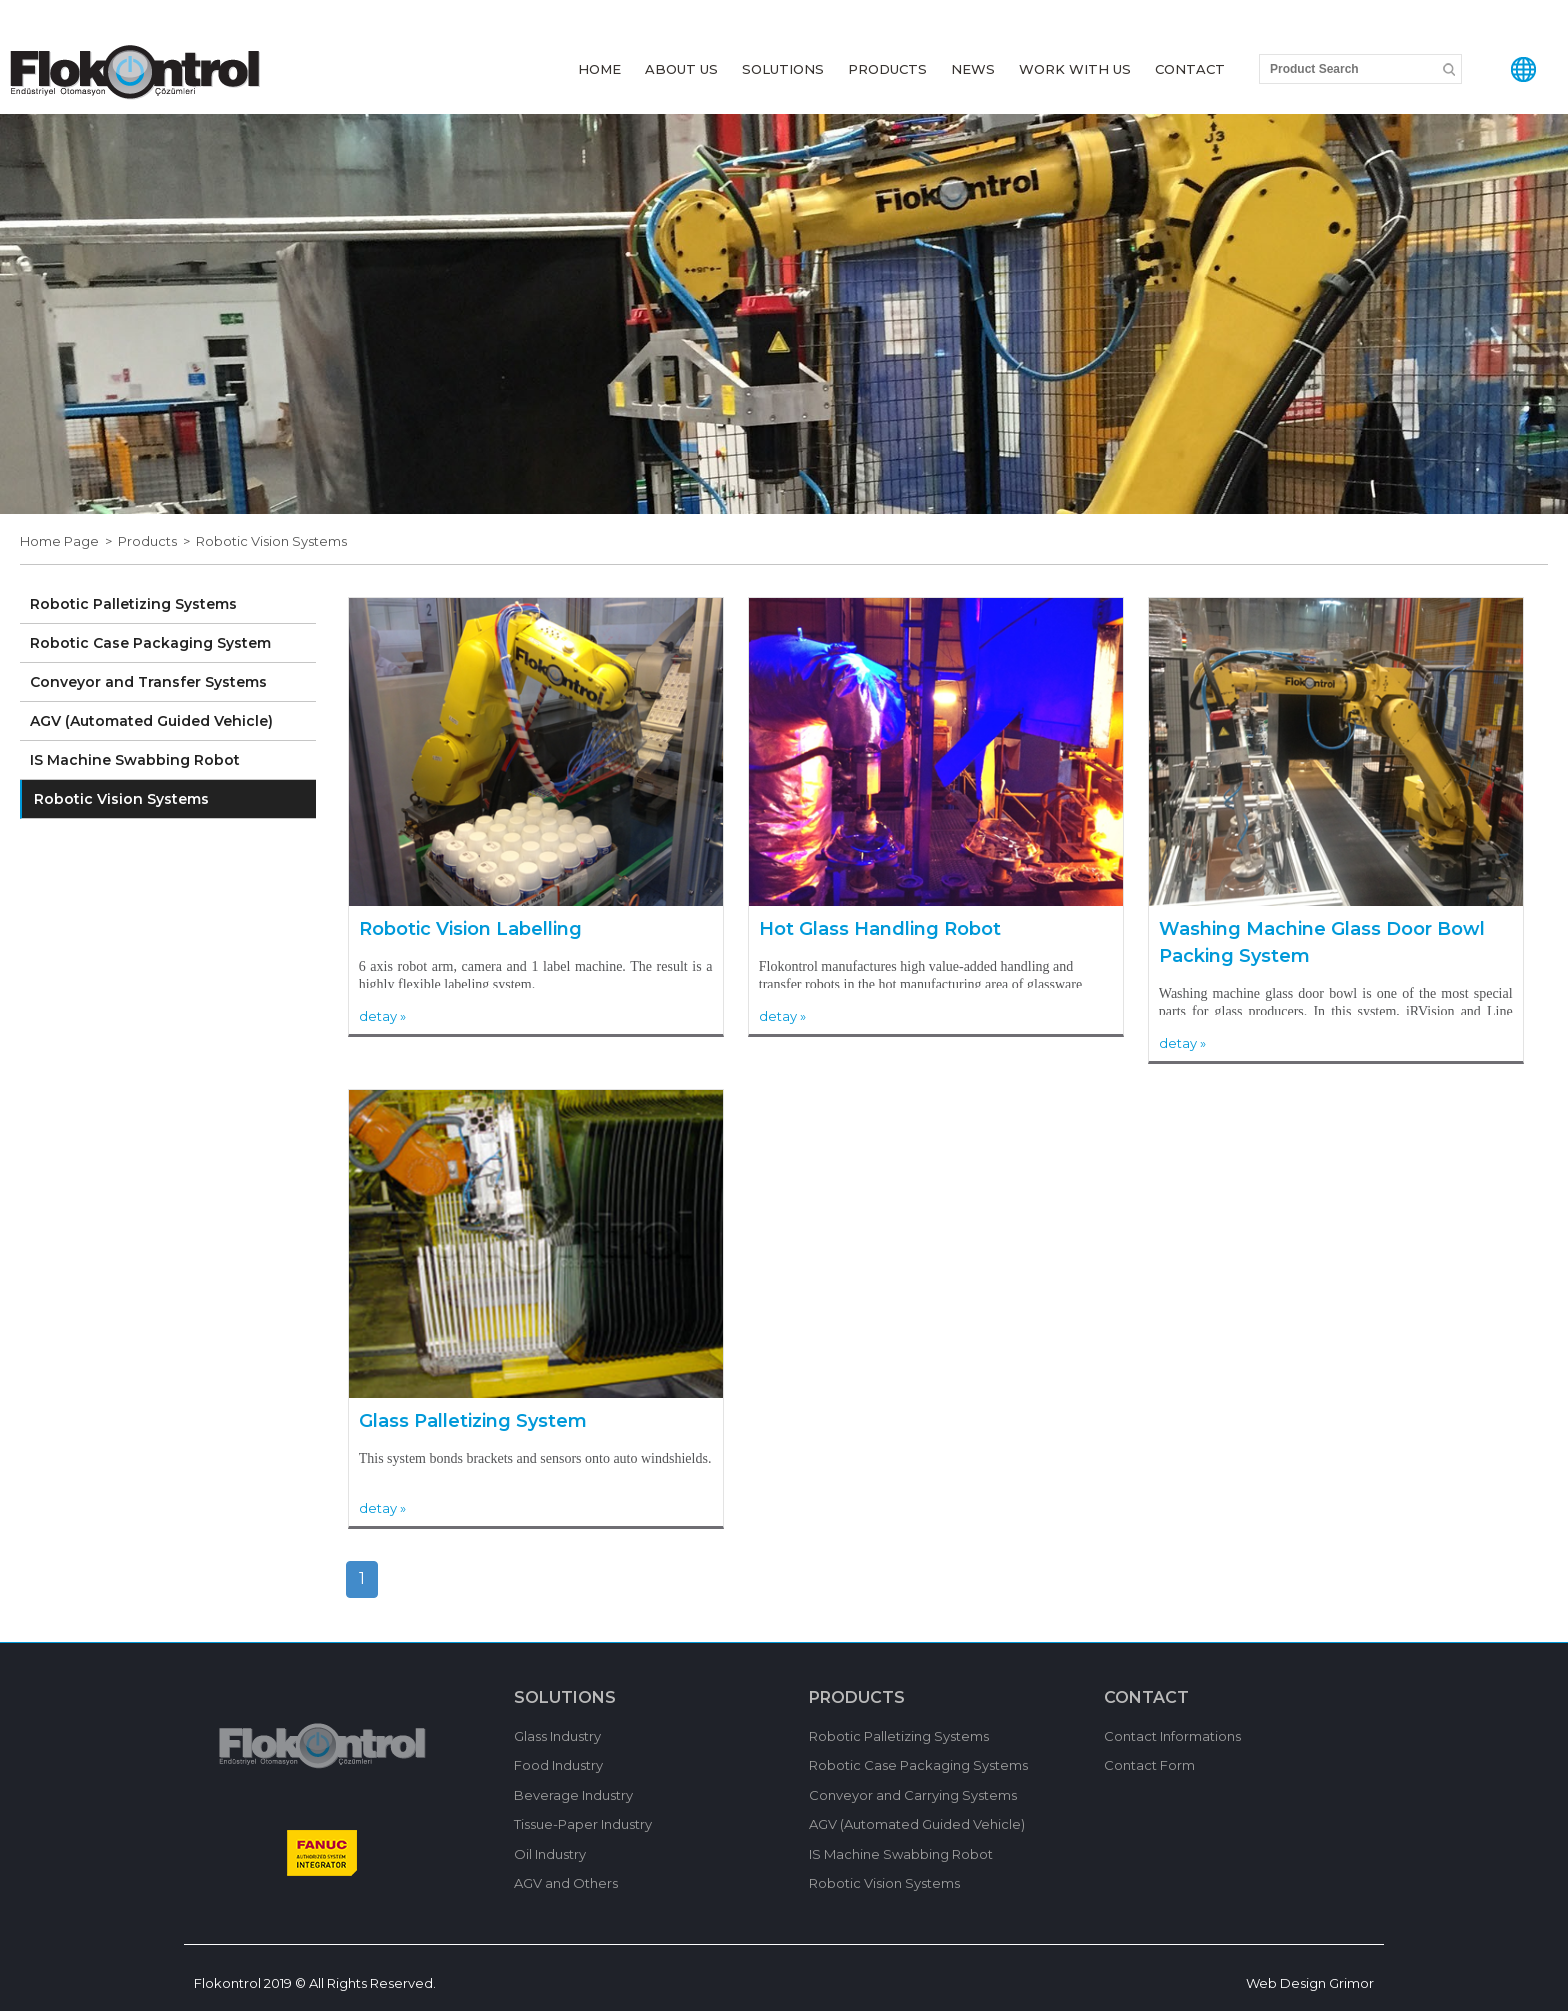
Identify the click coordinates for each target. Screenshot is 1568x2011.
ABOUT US (681, 69)
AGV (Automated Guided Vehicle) (151, 721)
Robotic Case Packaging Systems (918, 1765)
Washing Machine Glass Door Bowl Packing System (1322, 942)
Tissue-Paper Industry (583, 1824)
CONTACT (1190, 69)
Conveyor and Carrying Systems (913, 1795)
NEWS (973, 69)
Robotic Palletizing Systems (133, 604)
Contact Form (1149, 1765)
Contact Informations (1172, 1736)
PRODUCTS (887, 69)
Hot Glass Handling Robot (880, 929)
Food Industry (558, 1765)
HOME (599, 69)
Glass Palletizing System (473, 1421)
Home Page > (69, 541)
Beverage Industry (573, 1795)
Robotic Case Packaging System (150, 643)
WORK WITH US (1075, 69)
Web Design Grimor (1310, 1983)
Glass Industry (557, 1736)
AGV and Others (566, 1883)
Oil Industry (550, 1854)
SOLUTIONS (783, 69)
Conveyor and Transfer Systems (148, 682)
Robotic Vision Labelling (470, 929)
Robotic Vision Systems (271, 541)
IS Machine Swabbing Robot (135, 760)
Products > (157, 541)
